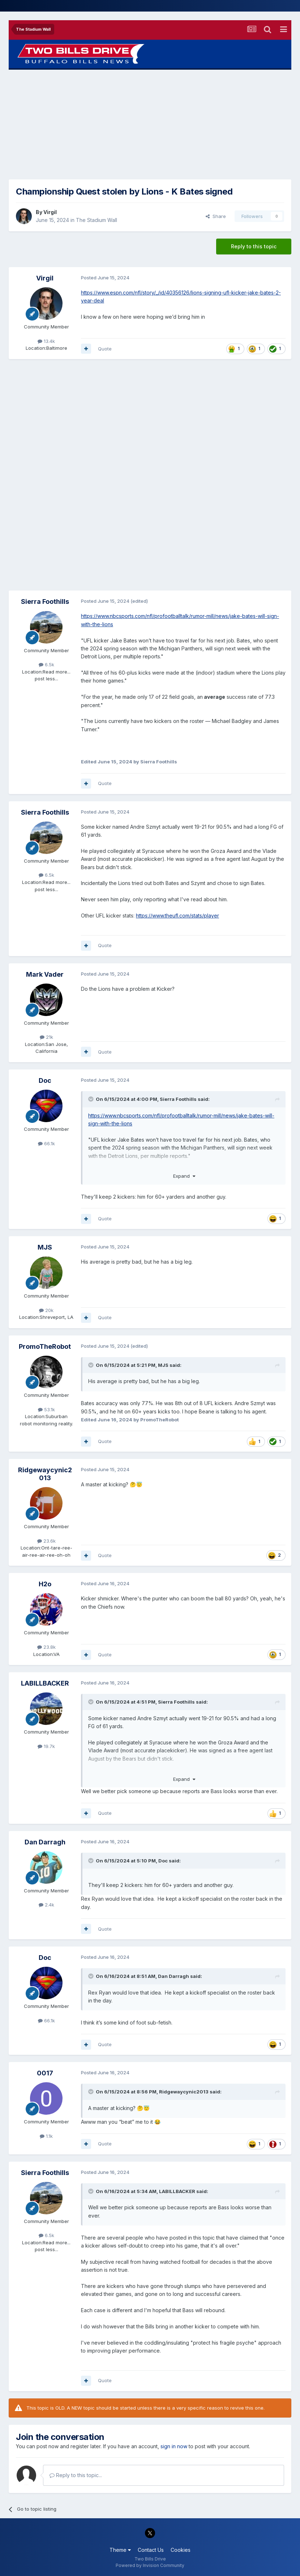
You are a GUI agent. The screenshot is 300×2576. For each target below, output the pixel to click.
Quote (105, 349)
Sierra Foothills (45, 601)
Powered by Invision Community (150, 2565)
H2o (45, 1584)
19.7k (46, 1746)
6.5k (46, 664)
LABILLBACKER (45, 1683)
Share (216, 216)
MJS (45, 1247)
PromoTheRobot (45, 1346)
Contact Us (151, 2550)
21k (46, 1037)
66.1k (46, 1143)
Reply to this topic (254, 246)
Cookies (180, 2550)
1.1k (46, 2136)
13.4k (46, 341)
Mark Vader (45, 974)
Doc (45, 1080)
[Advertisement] (150, 124)
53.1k (46, 1409)
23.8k (46, 1647)
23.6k (46, 1541)
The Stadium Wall (96, 220)
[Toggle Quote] (91, 1099)
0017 (45, 2073)
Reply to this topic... (76, 2475)
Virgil (50, 212)
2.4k (46, 1905)
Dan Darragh (45, 1842)
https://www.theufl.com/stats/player (177, 915)
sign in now (173, 2446)
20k (46, 1310)
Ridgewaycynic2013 (45, 1474)
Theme (120, 2550)
